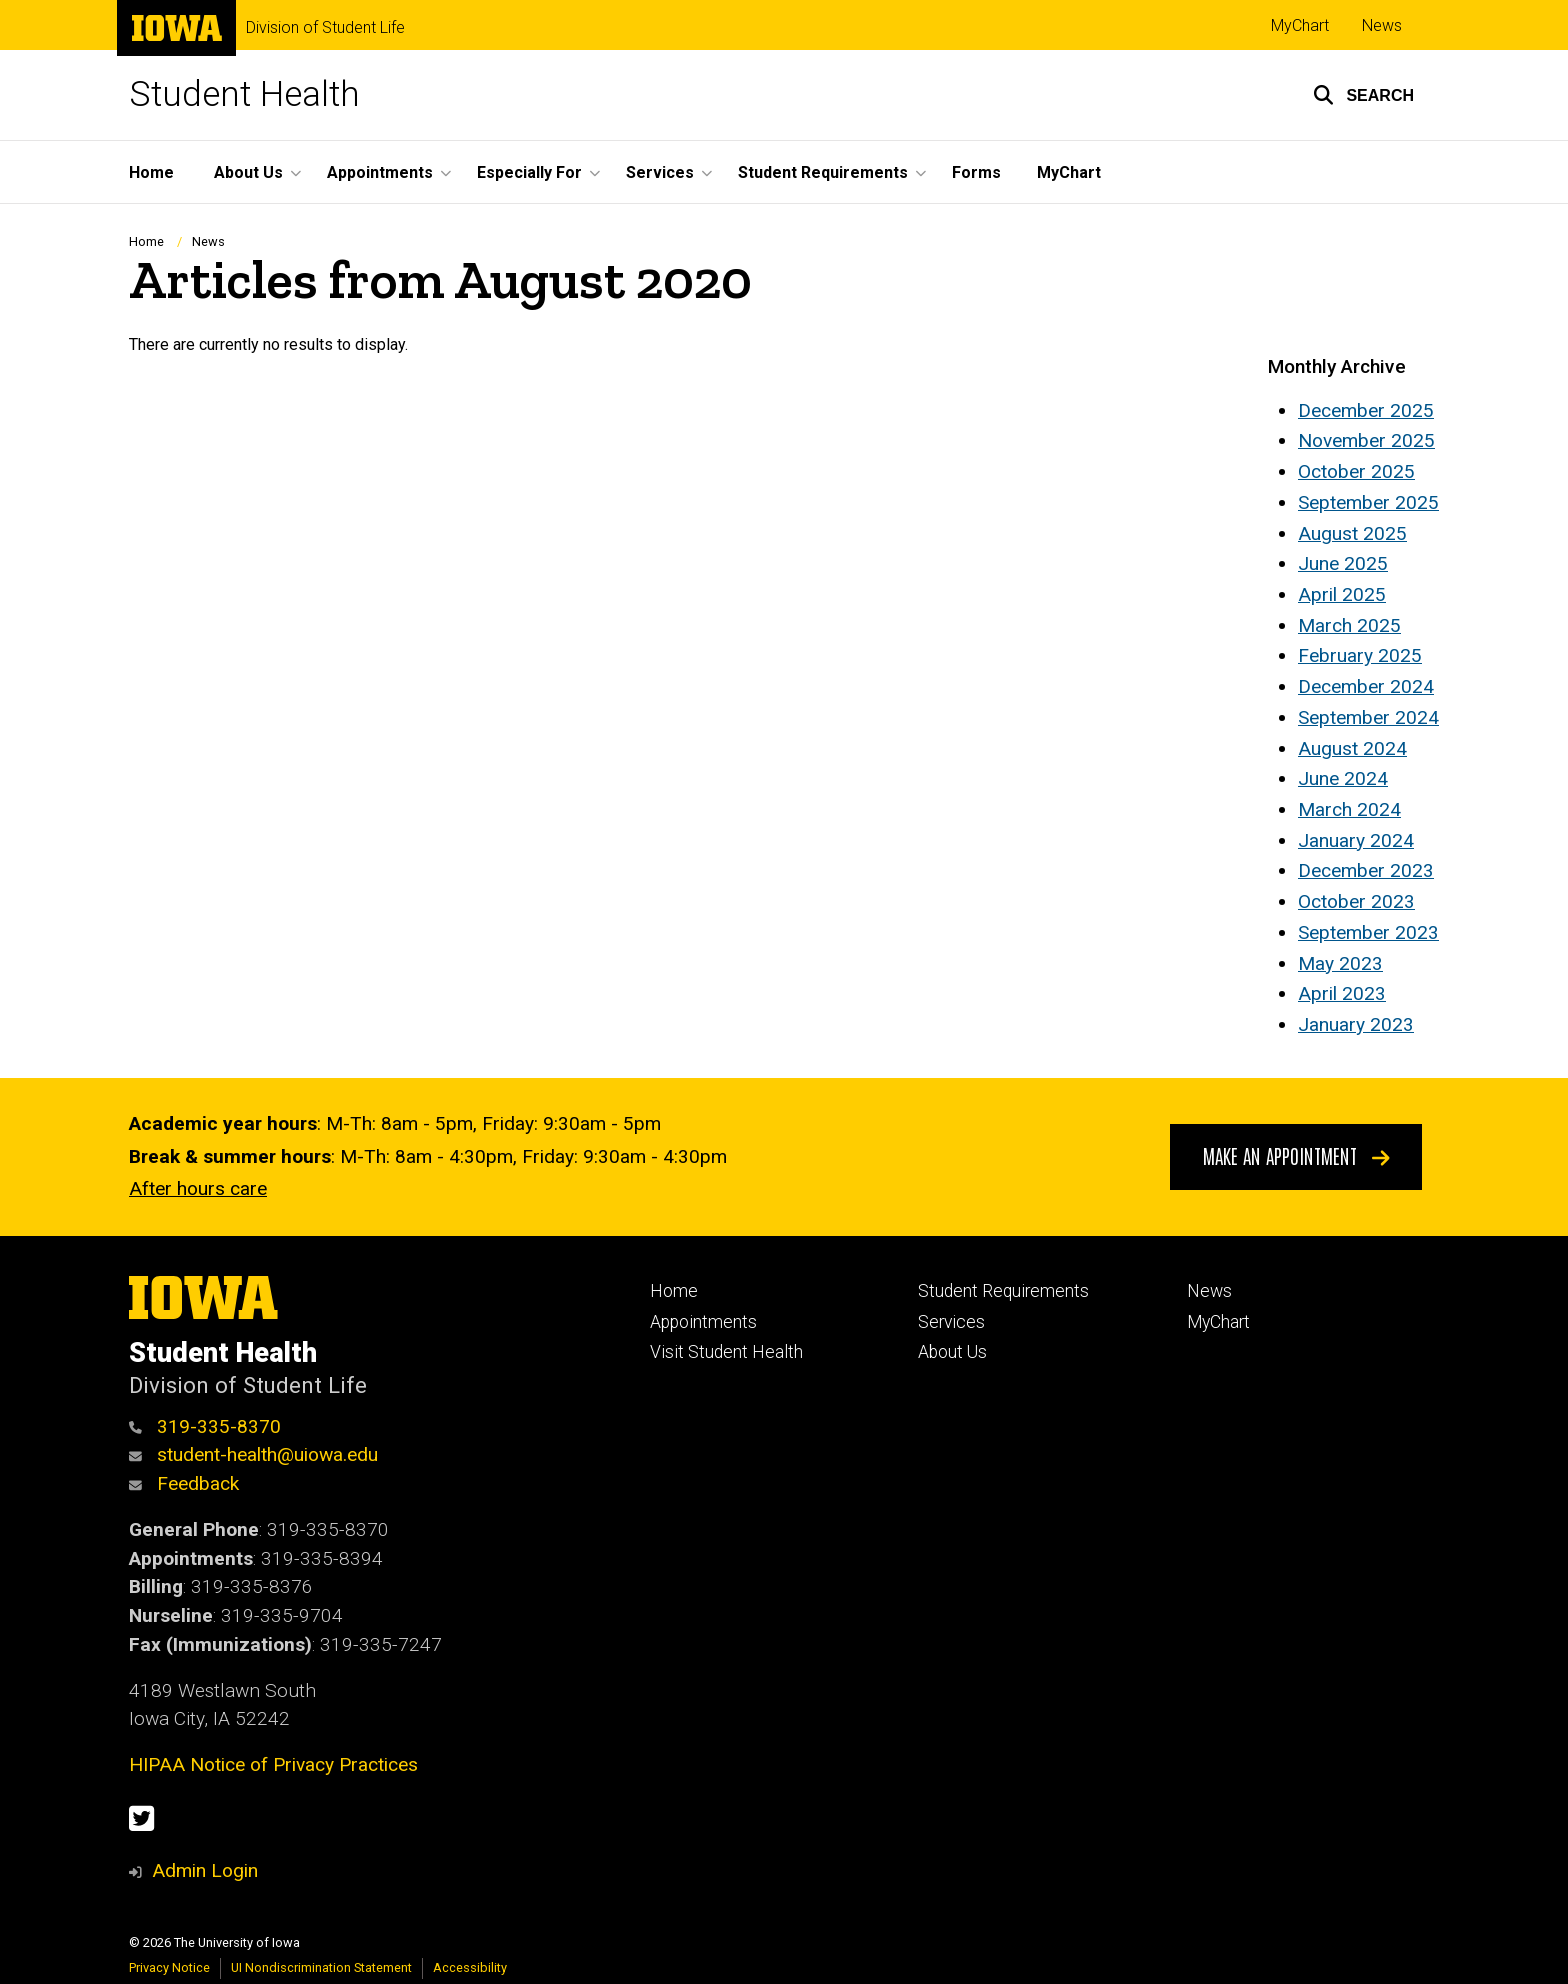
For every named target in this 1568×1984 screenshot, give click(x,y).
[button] (1363, 95)
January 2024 (1356, 840)
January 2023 (1356, 1024)
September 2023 (1368, 932)
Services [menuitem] (660, 172)
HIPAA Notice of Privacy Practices (273, 1764)
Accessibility (470, 1967)
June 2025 (1343, 563)
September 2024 (1368, 717)
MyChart (1300, 25)
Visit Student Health (726, 1352)
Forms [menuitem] (976, 172)
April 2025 (1342, 594)
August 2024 (1352, 748)
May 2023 (1340, 963)
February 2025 (1360, 655)
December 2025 (1366, 410)
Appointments (703, 1322)
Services (951, 1322)
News (1382, 25)
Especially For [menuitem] (529, 172)
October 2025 (1356, 471)
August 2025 (1352, 533)
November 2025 (1366, 440)
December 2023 (1366, 870)
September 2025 (1368, 502)
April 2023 (1342, 993)
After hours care (198, 1188)
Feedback (184, 1483)
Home (146, 241)
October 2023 (1356, 901)
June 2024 (1343, 778)
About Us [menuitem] (248, 172)
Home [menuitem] (151, 172)
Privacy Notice (169, 1967)
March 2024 (1349, 809)
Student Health (244, 94)
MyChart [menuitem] (1069, 172)
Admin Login (205, 1870)
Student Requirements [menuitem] (823, 172)
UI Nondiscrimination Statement (321, 1967)
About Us (952, 1352)
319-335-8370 (205, 1426)
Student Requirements (1003, 1291)
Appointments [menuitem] (380, 172)
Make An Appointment (1296, 1155)
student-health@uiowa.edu (253, 1454)
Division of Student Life (325, 28)
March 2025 (1349, 625)
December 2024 (1366, 686)
